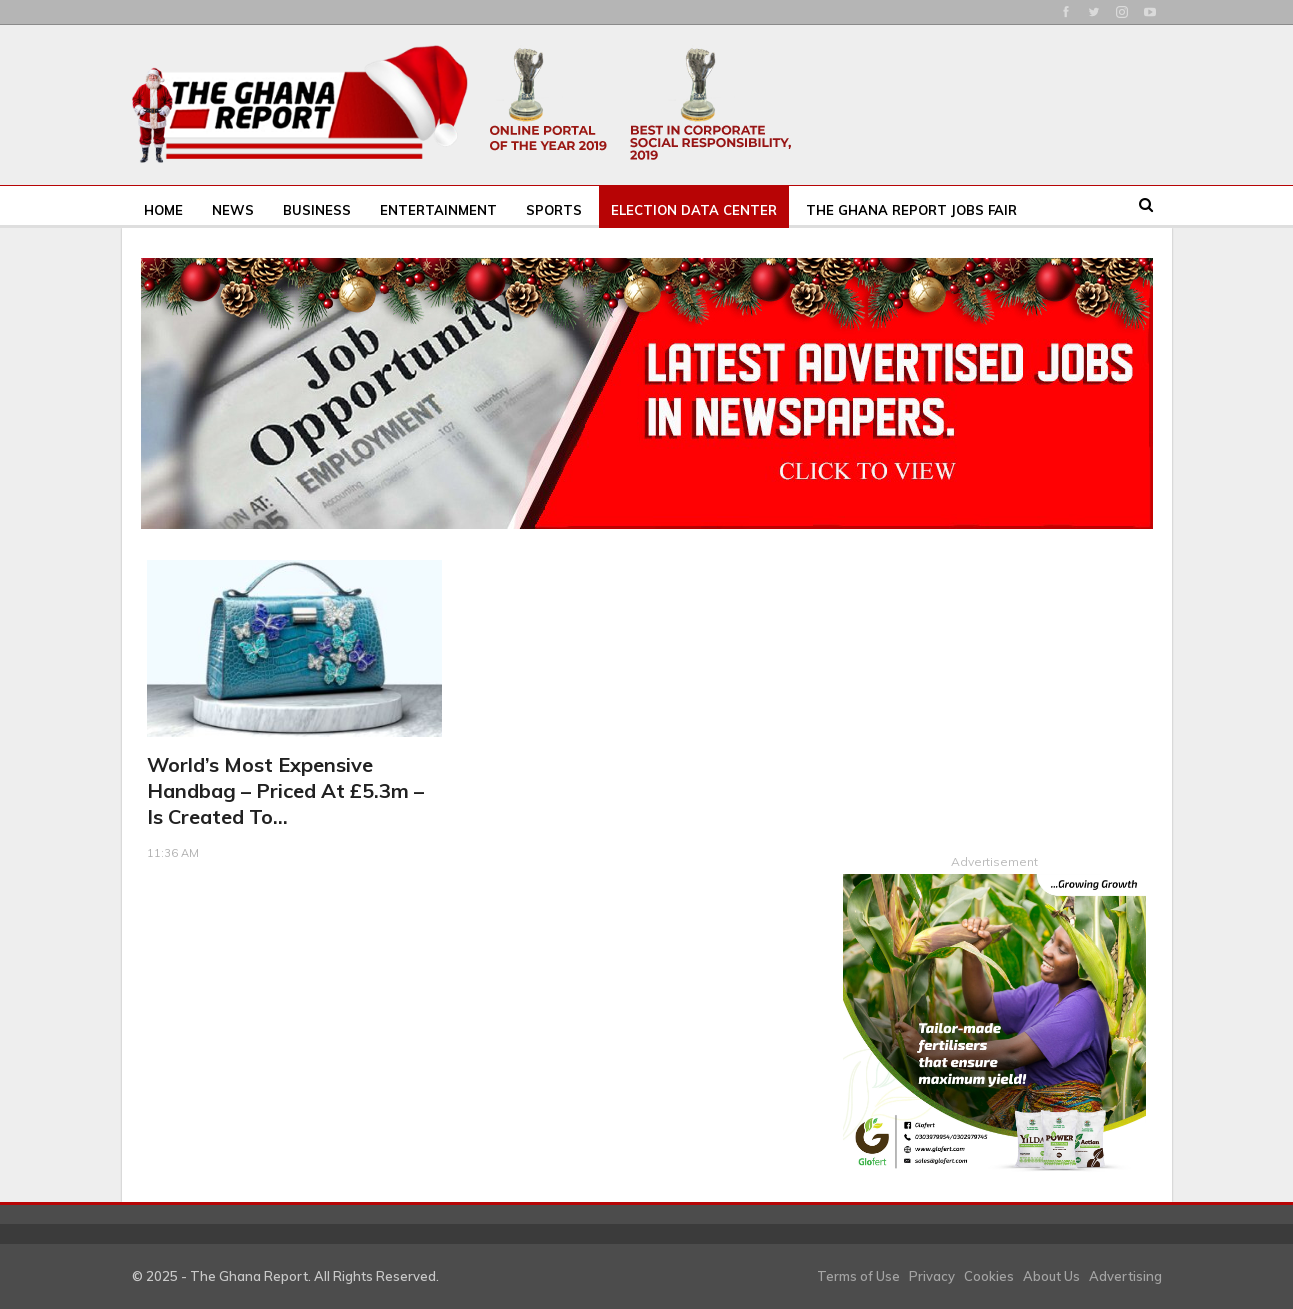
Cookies (989, 1275)
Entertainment (438, 210)
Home (163, 210)
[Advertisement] (994, 685)
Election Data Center (694, 210)
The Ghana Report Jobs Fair (911, 210)
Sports (554, 210)
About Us (1051, 1275)
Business (317, 210)
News (233, 210)
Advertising (1125, 1275)
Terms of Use (858, 1275)
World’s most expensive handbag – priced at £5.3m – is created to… (285, 790)
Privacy (932, 1275)
